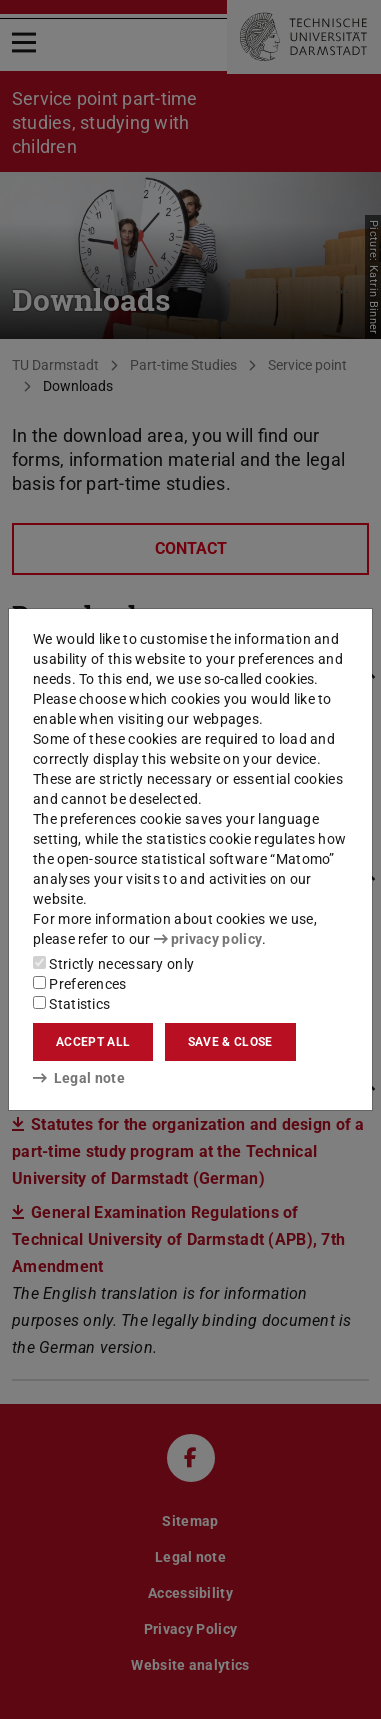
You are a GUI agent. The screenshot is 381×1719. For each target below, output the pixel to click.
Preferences (80, 984)
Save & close (230, 1042)
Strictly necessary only (113, 964)
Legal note (79, 1078)
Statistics (71, 1004)
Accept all (93, 1042)
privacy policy (208, 939)
